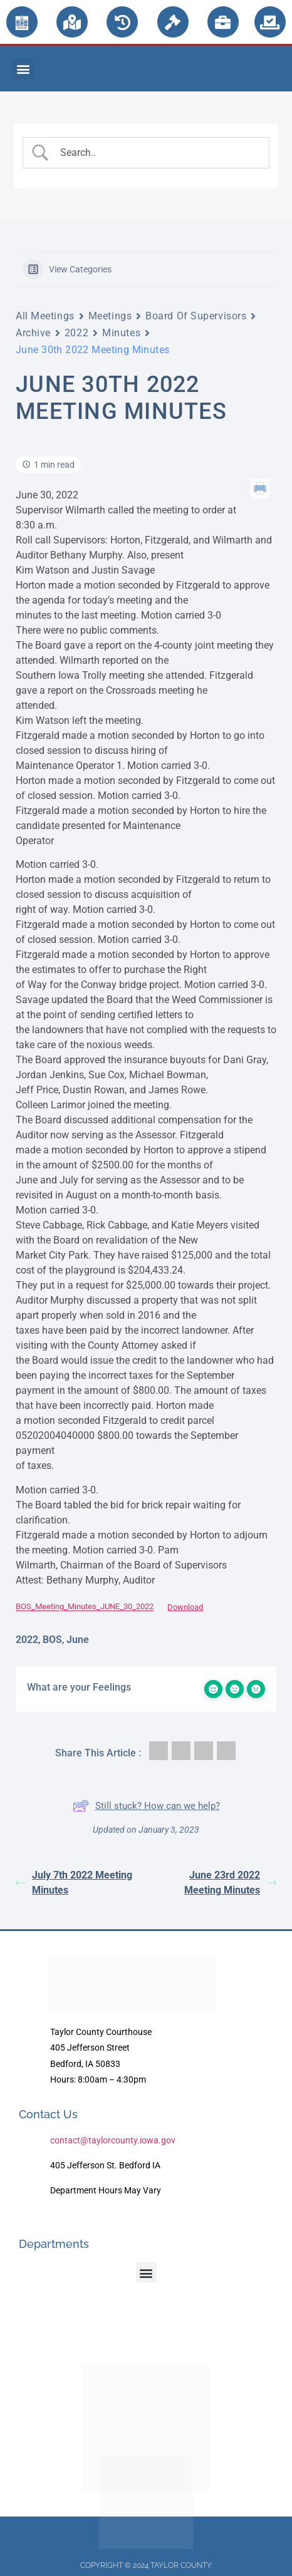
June (77, 1640)
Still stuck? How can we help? (146, 1806)
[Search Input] (157, 152)
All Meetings (45, 316)
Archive (33, 333)
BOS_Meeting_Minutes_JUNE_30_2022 (85, 1607)
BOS (52, 1640)
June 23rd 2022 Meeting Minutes (230, 1882)
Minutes (121, 333)
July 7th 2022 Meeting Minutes (74, 1882)
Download (185, 1607)
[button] (23, 68)
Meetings (110, 316)
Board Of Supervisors (195, 316)
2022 (76, 333)
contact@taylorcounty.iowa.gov (112, 2140)
